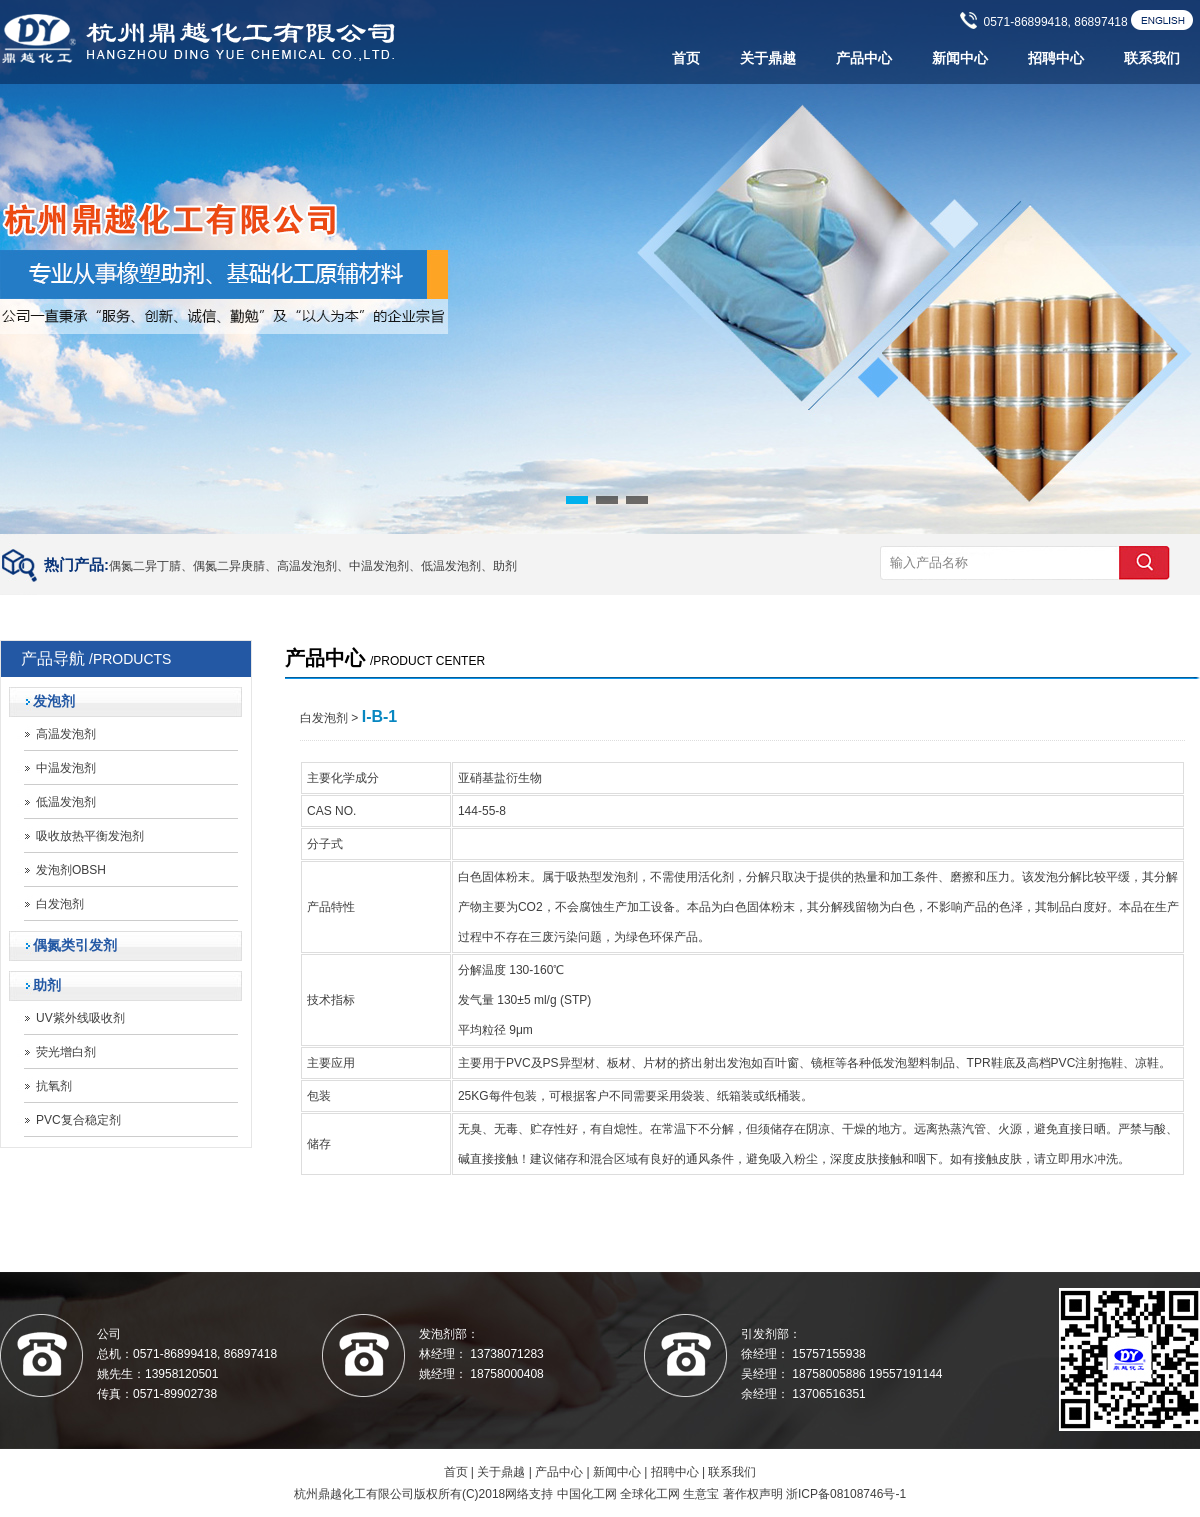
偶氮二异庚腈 (229, 566)
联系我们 (1152, 58)
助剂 (505, 566)
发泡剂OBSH (71, 870)
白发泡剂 (60, 904)
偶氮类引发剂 (75, 945)
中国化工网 (587, 1494)
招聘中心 (1056, 58)
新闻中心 (960, 58)
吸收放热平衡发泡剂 (90, 836)
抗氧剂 (54, 1086)
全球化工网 (650, 1494)
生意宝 (701, 1494)
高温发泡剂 (307, 566)
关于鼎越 (768, 58)
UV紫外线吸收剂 (80, 1018)
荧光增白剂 (66, 1052)
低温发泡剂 (451, 566)
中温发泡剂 (379, 566)
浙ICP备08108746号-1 (846, 1494)
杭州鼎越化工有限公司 (354, 1494)
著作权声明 (753, 1494)
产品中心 (864, 58)
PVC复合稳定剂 (78, 1120)
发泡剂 (54, 701)
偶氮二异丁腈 (145, 566)
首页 (686, 58)
